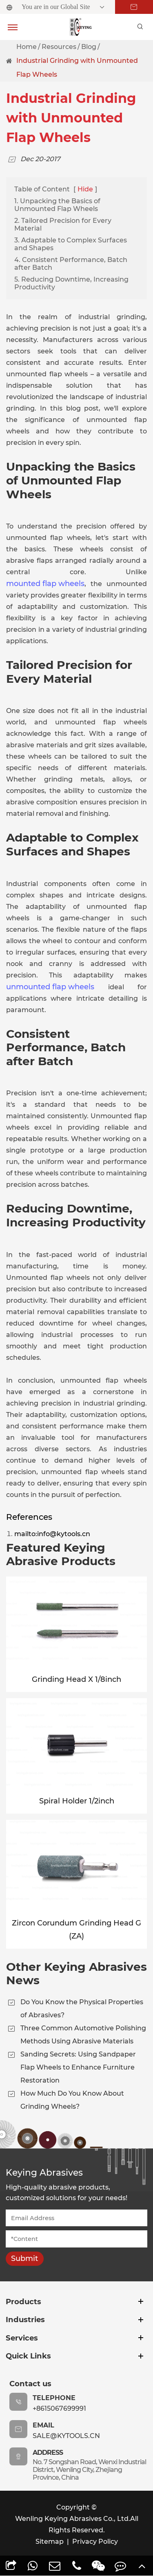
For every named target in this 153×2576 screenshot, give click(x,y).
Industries (25, 2319)
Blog (88, 47)
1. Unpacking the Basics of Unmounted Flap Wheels (57, 205)
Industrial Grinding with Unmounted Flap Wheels (77, 67)
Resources (59, 47)
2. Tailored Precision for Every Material (62, 224)
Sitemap (49, 2541)
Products (23, 2301)
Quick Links (28, 2356)
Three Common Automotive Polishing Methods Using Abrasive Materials (83, 2034)
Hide (85, 189)
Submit (24, 2258)
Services (22, 2338)
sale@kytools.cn (66, 2436)
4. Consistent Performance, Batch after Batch (70, 263)
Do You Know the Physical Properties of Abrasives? (81, 2008)
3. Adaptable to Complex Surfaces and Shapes (70, 244)
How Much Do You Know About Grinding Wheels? (72, 2100)
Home (26, 47)
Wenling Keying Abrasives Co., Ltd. (72, 2519)
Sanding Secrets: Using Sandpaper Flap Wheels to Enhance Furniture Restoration (78, 2067)
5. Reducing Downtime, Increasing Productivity (71, 283)
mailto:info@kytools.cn (52, 1534)
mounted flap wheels (45, 583)
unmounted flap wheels (50, 986)
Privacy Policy (95, 2541)
